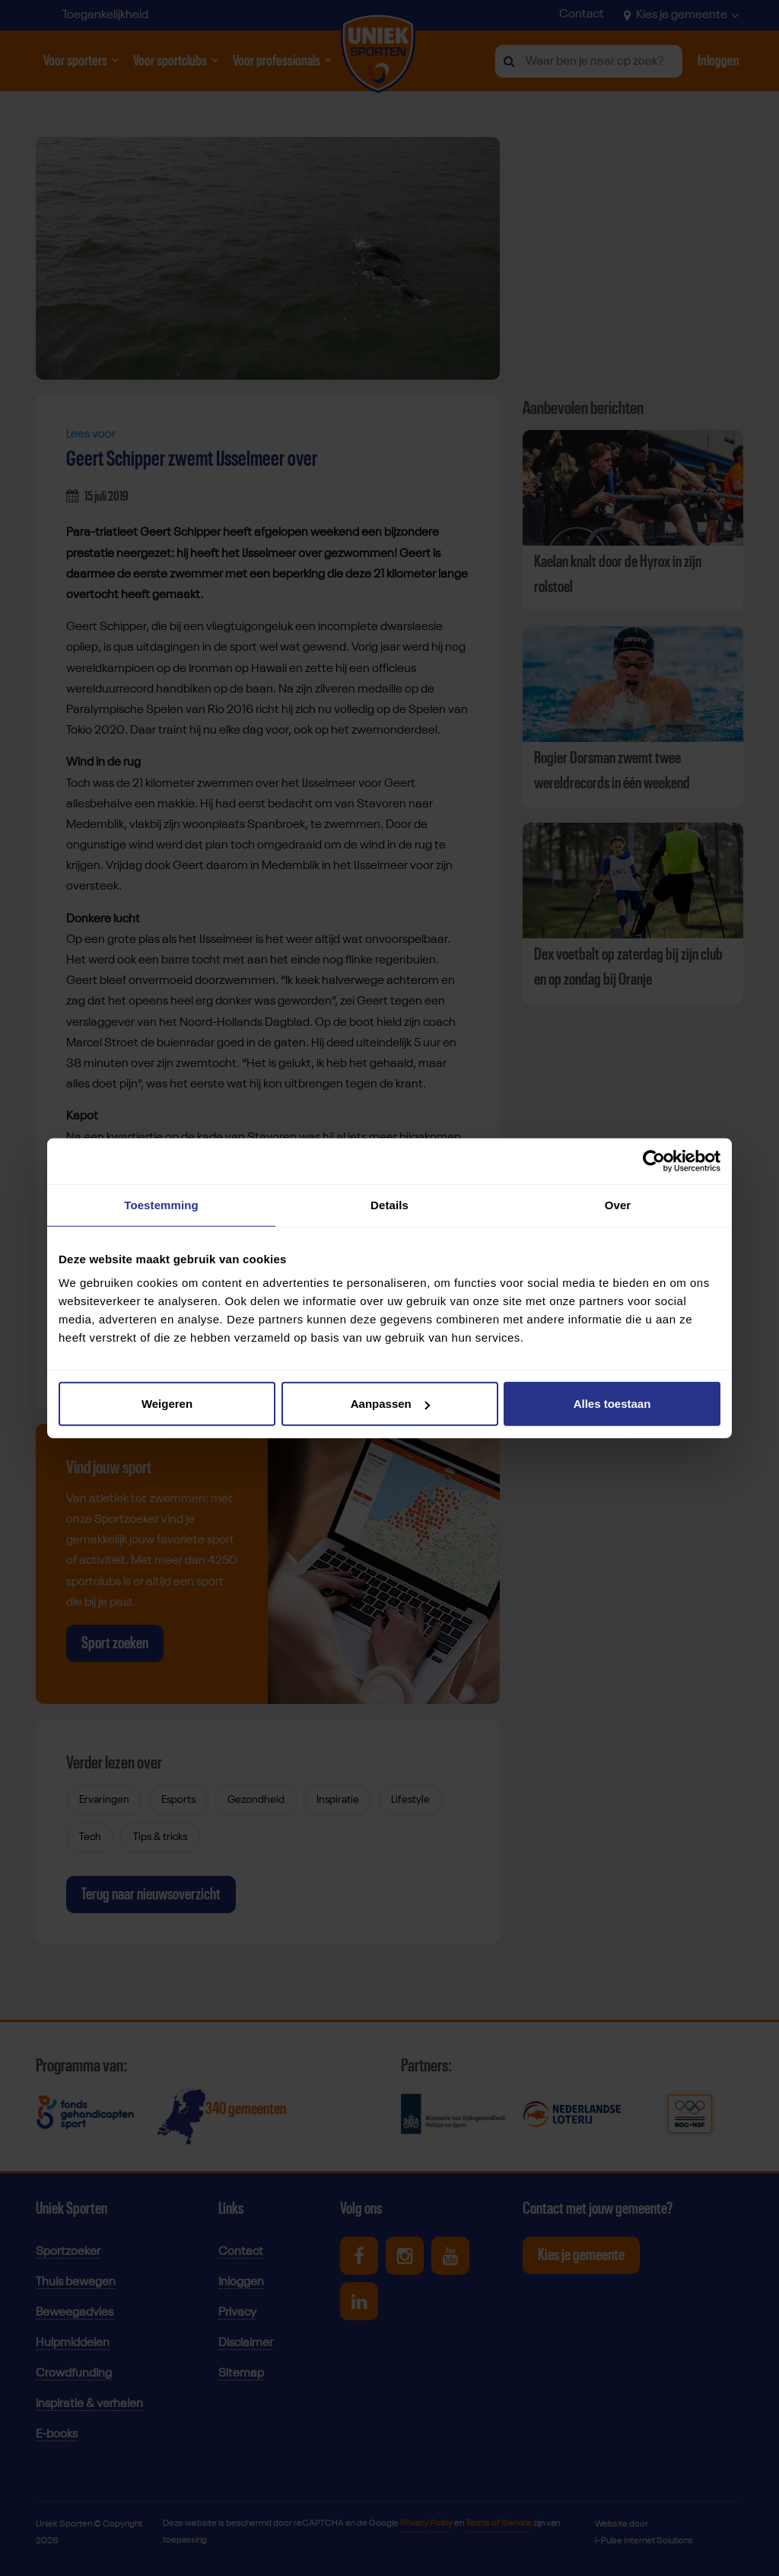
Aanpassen (390, 1403)
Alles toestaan (612, 1403)
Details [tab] (389, 1204)
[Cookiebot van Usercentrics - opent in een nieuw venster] (653, 1160)
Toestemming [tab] (161, 1204)
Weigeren (166, 1403)
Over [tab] (618, 1204)
